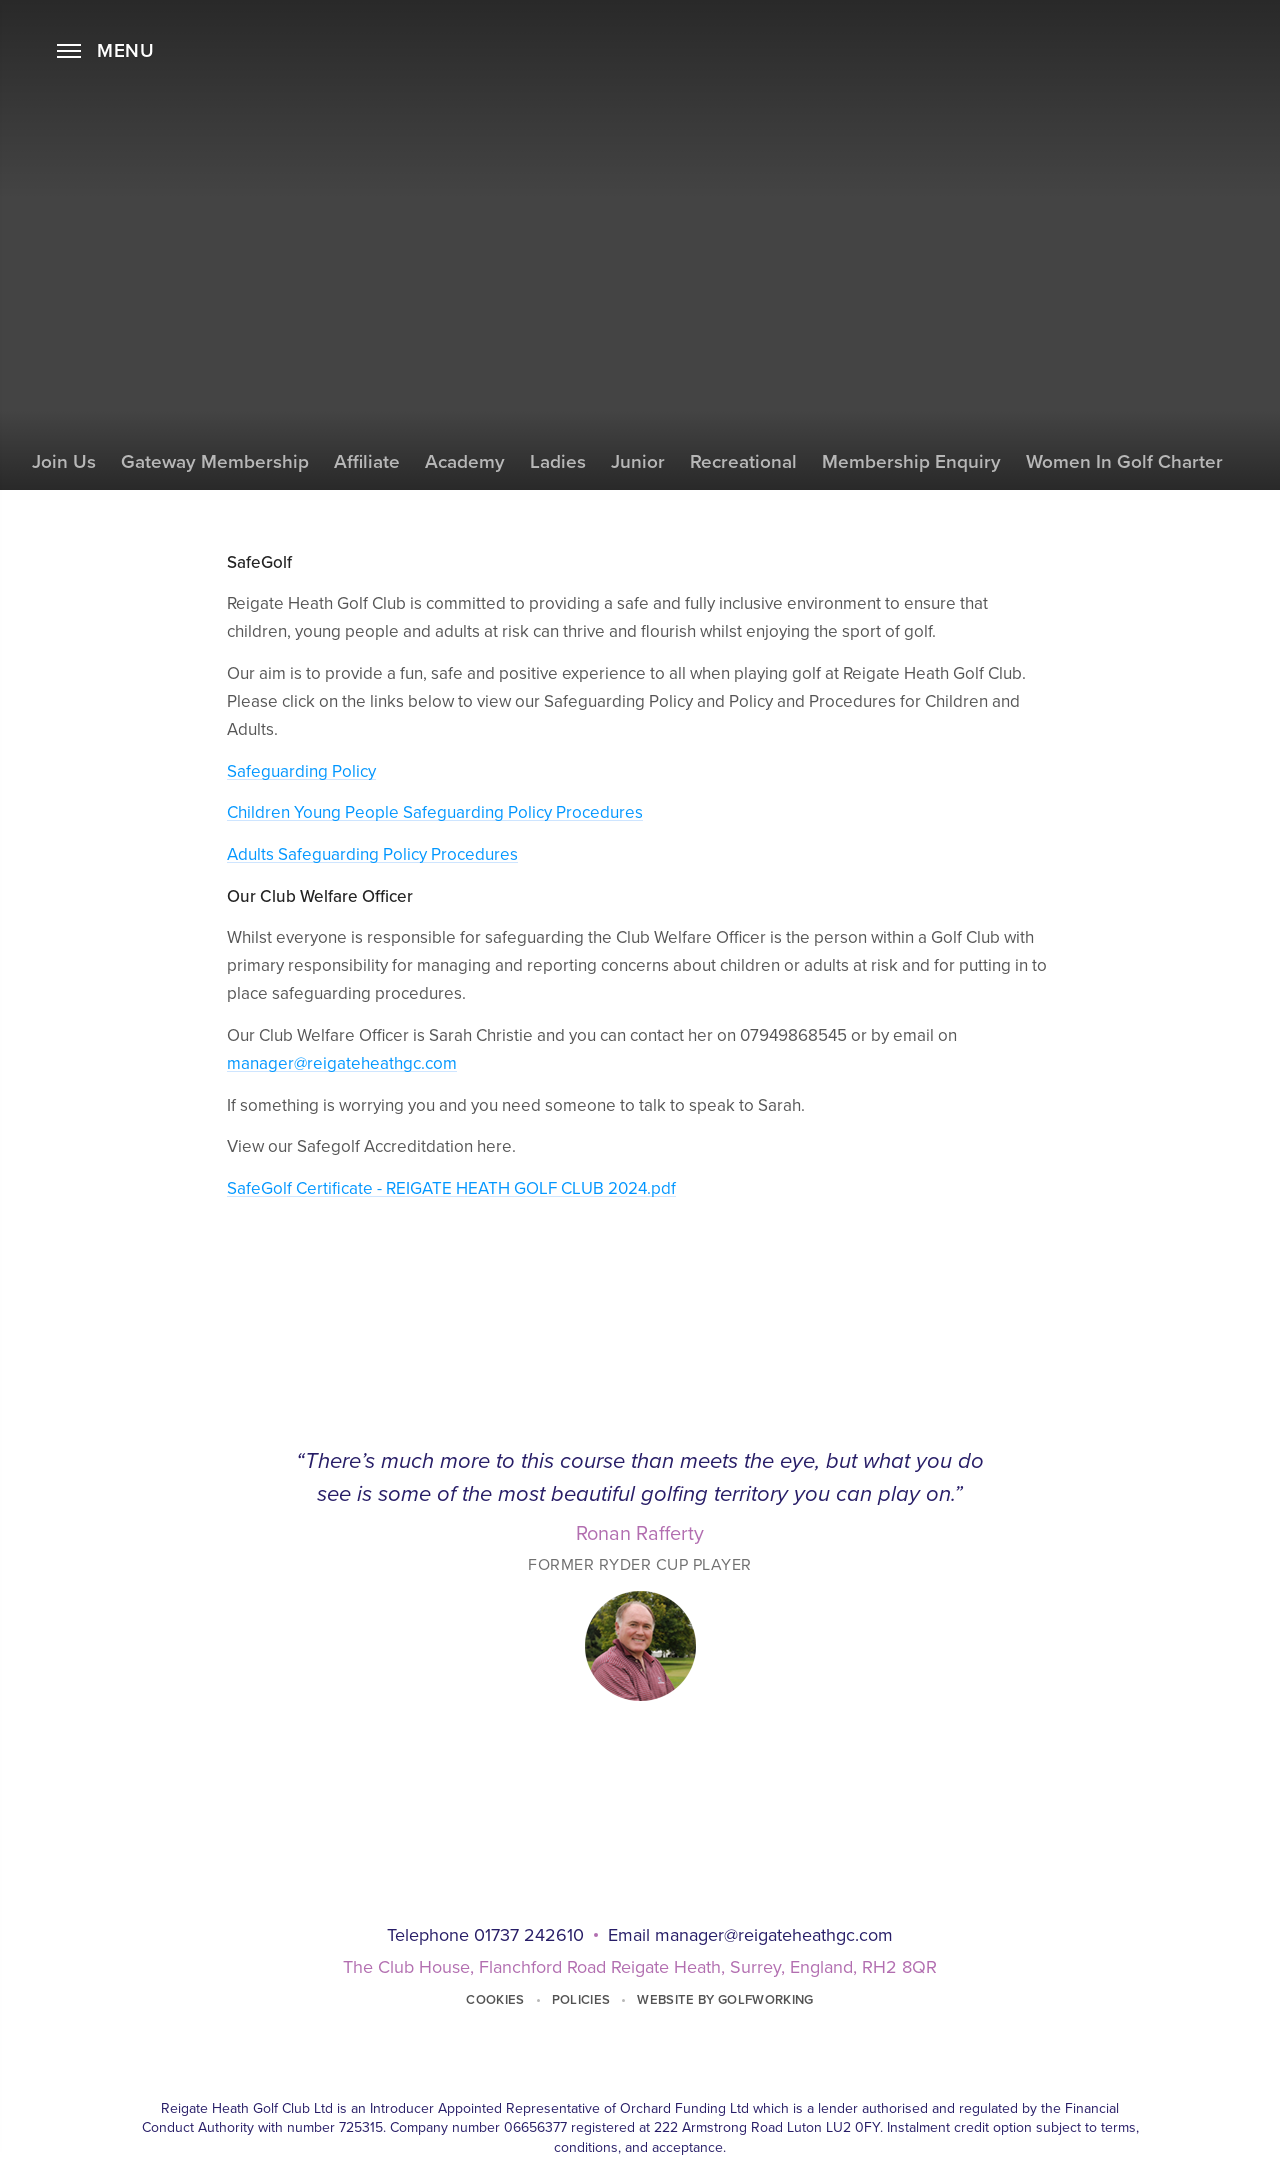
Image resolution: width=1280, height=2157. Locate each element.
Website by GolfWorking (725, 2000)
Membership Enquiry (911, 462)
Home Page (640, 75)
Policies (581, 2000)
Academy (465, 462)
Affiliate (367, 462)
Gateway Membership (215, 462)
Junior (638, 462)
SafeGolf (640, 511)
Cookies (495, 2000)
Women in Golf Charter (1124, 462)
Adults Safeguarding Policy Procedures (372, 854)
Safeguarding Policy (301, 771)
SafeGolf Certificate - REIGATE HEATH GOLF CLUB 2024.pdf (451, 1188)
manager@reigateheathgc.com (342, 1063)
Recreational (743, 462)
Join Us (64, 462)
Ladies (558, 462)
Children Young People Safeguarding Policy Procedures (435, 812)
